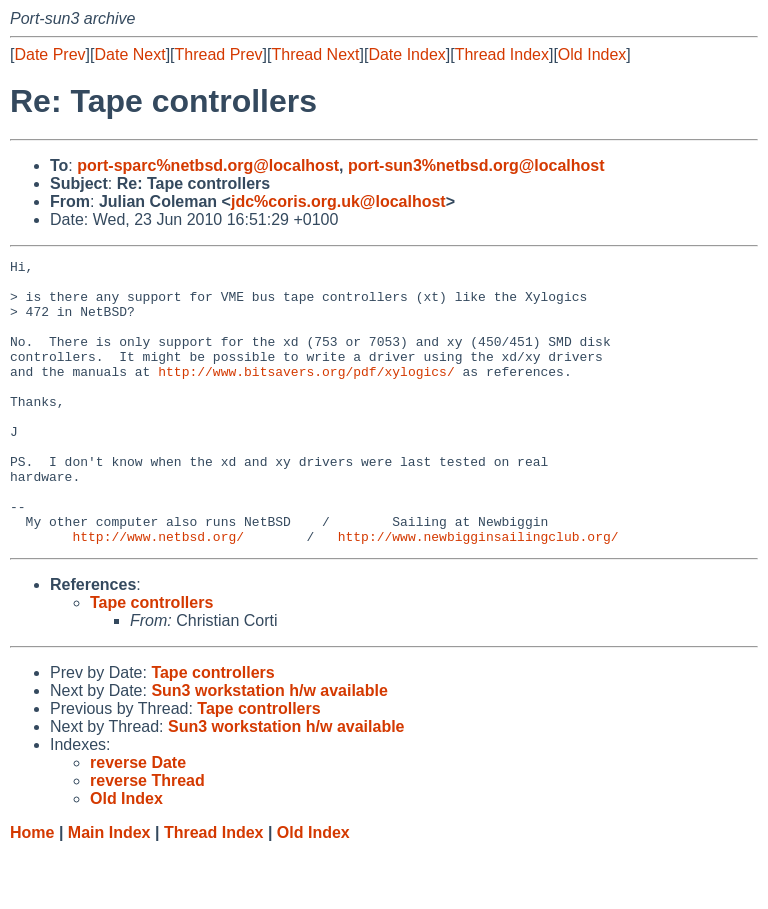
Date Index (406, 54)
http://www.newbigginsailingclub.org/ (478, 593)
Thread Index (502, 54)
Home (32, 889)
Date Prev (49, 54)
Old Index (592, 54)
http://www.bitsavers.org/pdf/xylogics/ (306, 395)
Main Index (109, 889)
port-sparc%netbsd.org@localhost (208, 165)
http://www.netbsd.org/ (158, 593)
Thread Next (315, 54)
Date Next (129, 54)
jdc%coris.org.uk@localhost (338, 201)
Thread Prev (219, 54)
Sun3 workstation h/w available (269, 747)
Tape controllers (151, 659)
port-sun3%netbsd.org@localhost (476, 165)
